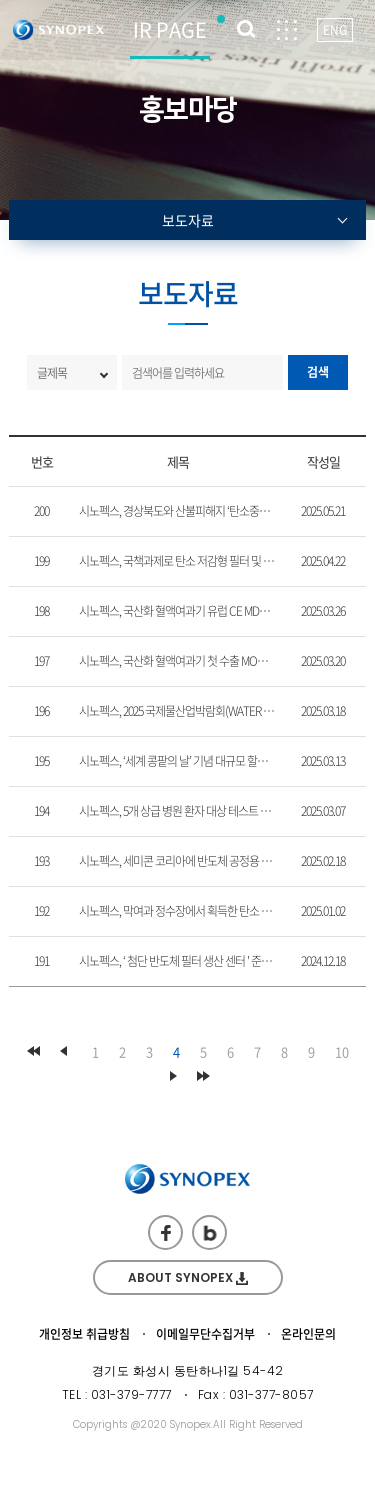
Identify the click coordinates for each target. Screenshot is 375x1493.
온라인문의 (308, 1334)
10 (342, 1051)
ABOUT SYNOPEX (188, 1277)
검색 (317, 372)
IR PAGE (170, 29)
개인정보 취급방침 (84, 1334)
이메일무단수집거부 (205, 1334)
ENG (335, 30)
